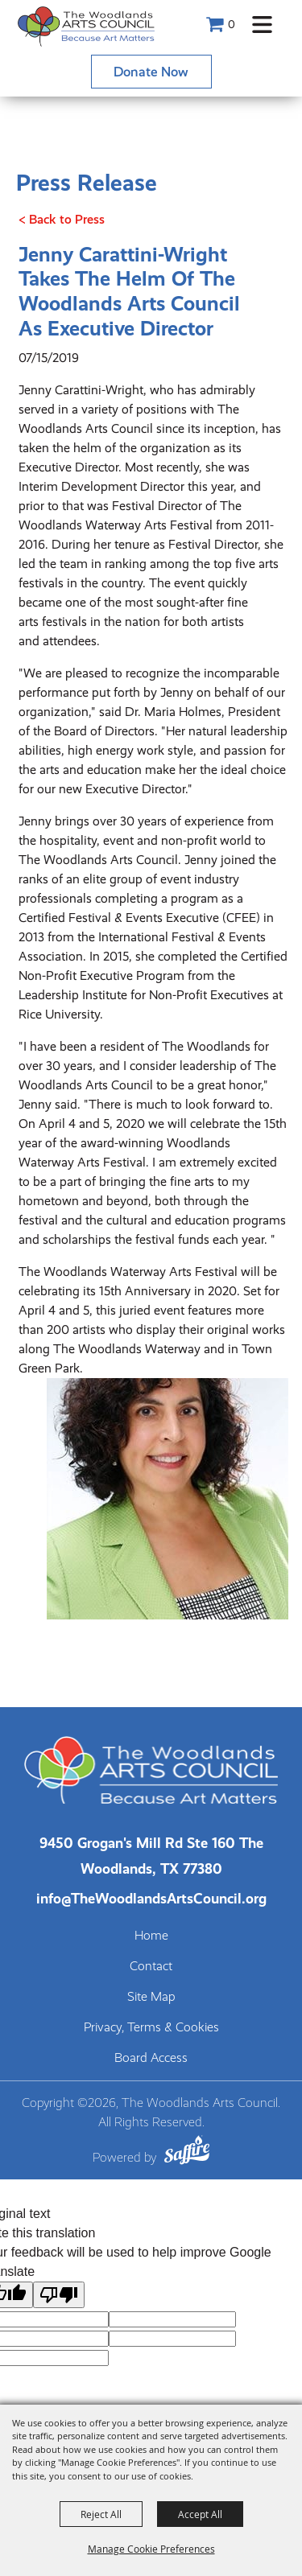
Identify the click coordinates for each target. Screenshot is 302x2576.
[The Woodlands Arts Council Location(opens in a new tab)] (151, 1855)
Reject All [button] (101, 2514)
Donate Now (151, 72)
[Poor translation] (59, 2295)
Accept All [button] (200, 2514)
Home (151, 1935)
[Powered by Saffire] (186, 2152)
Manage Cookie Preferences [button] (151, 2548)
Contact (151, 1966)
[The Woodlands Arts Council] (86, 26)
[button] (262, 24)
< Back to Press (62, 219)
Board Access (151, 2058)
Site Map (151, 1997)
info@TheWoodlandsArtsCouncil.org (151, 1898)
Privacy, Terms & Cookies (151, 2027)
